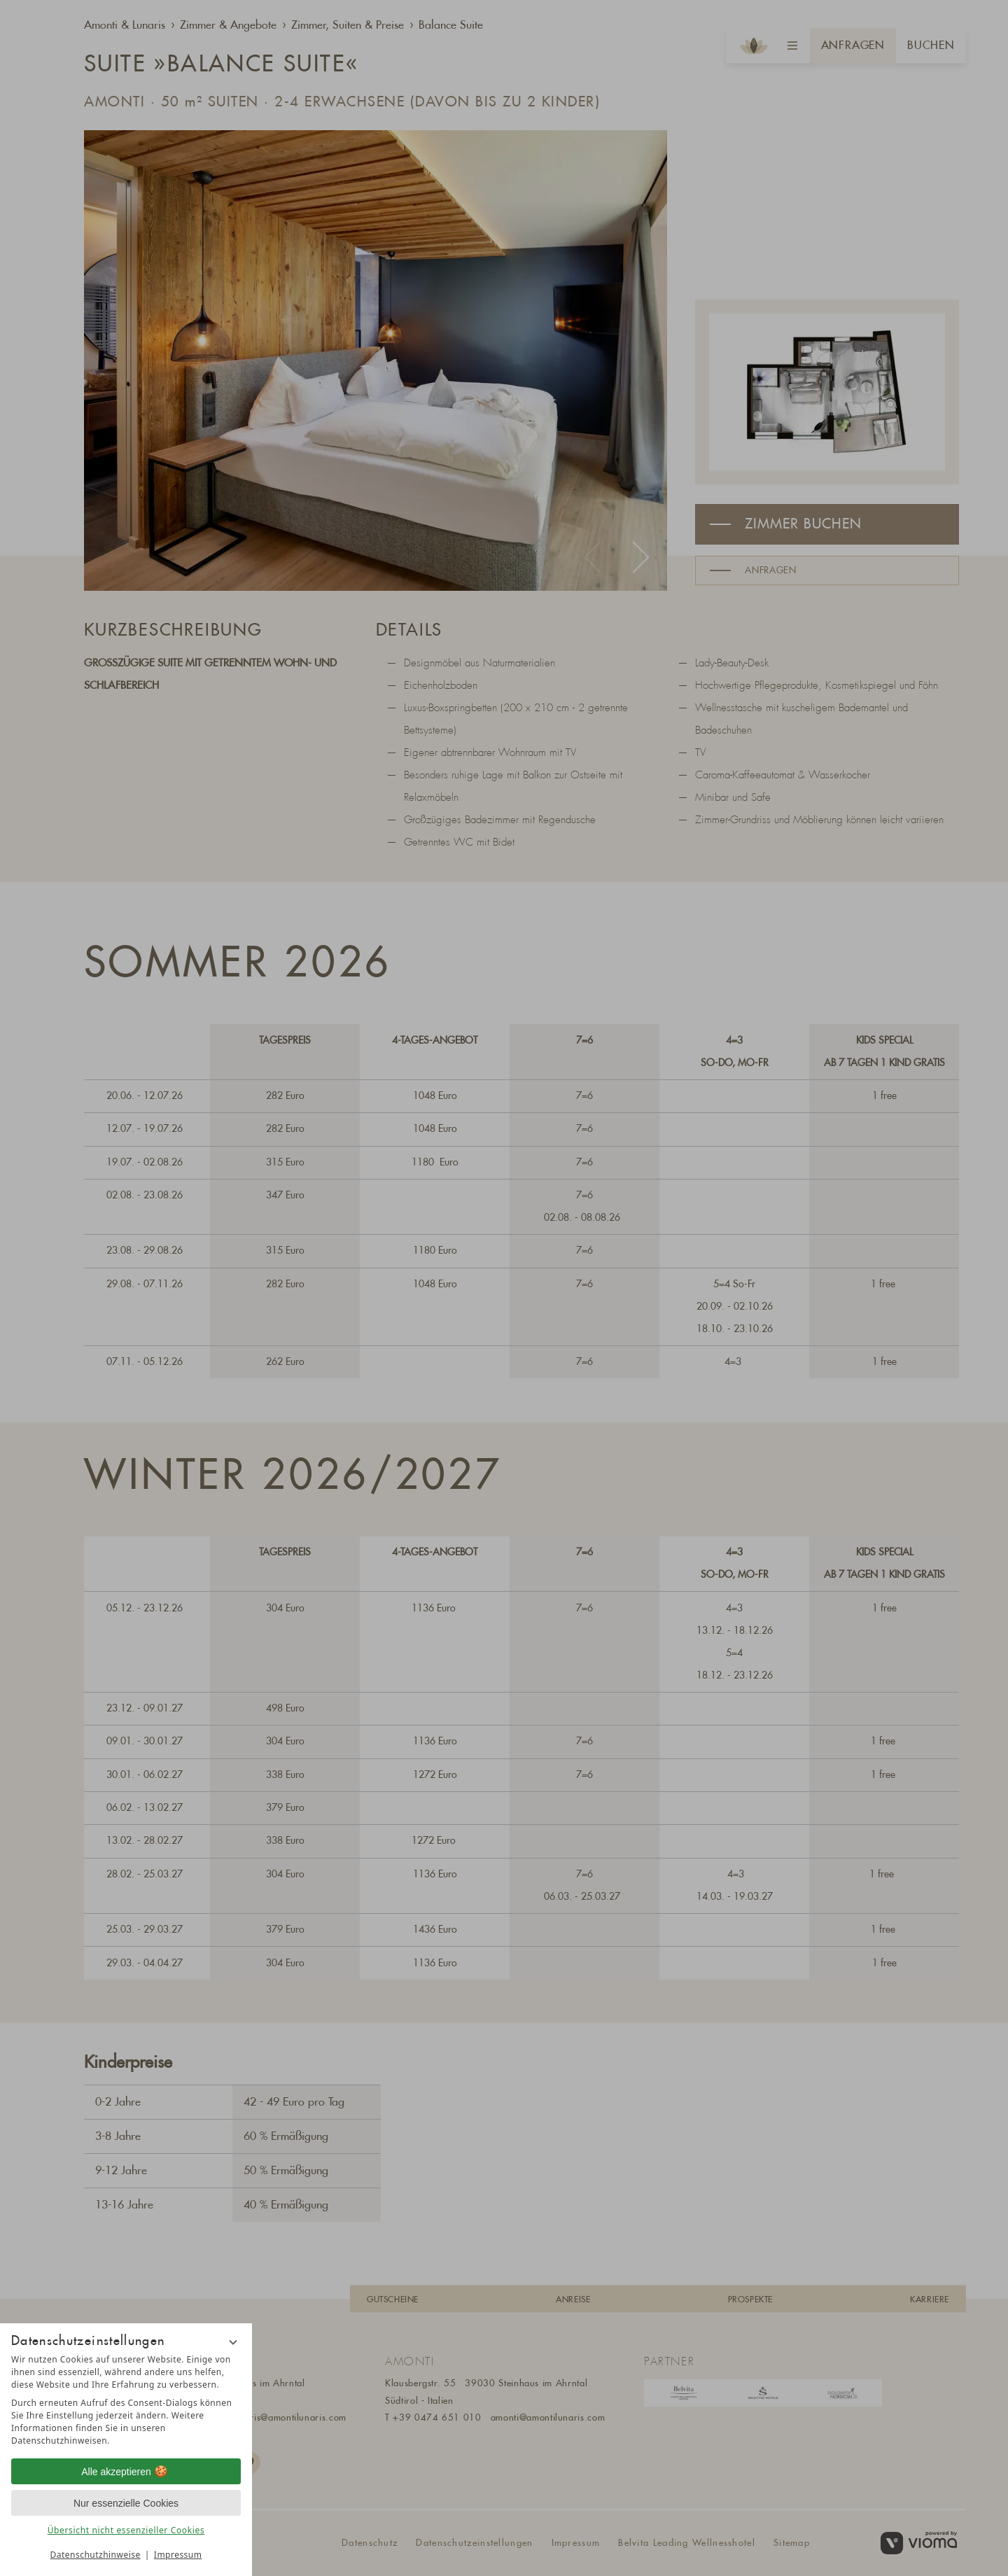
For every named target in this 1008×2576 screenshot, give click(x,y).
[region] (126, 2400)
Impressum (178, 2555)
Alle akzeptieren (126, 2471)
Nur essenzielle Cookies (126, 2503)
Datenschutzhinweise (95, 2555)
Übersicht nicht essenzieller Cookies (126, 2530)
